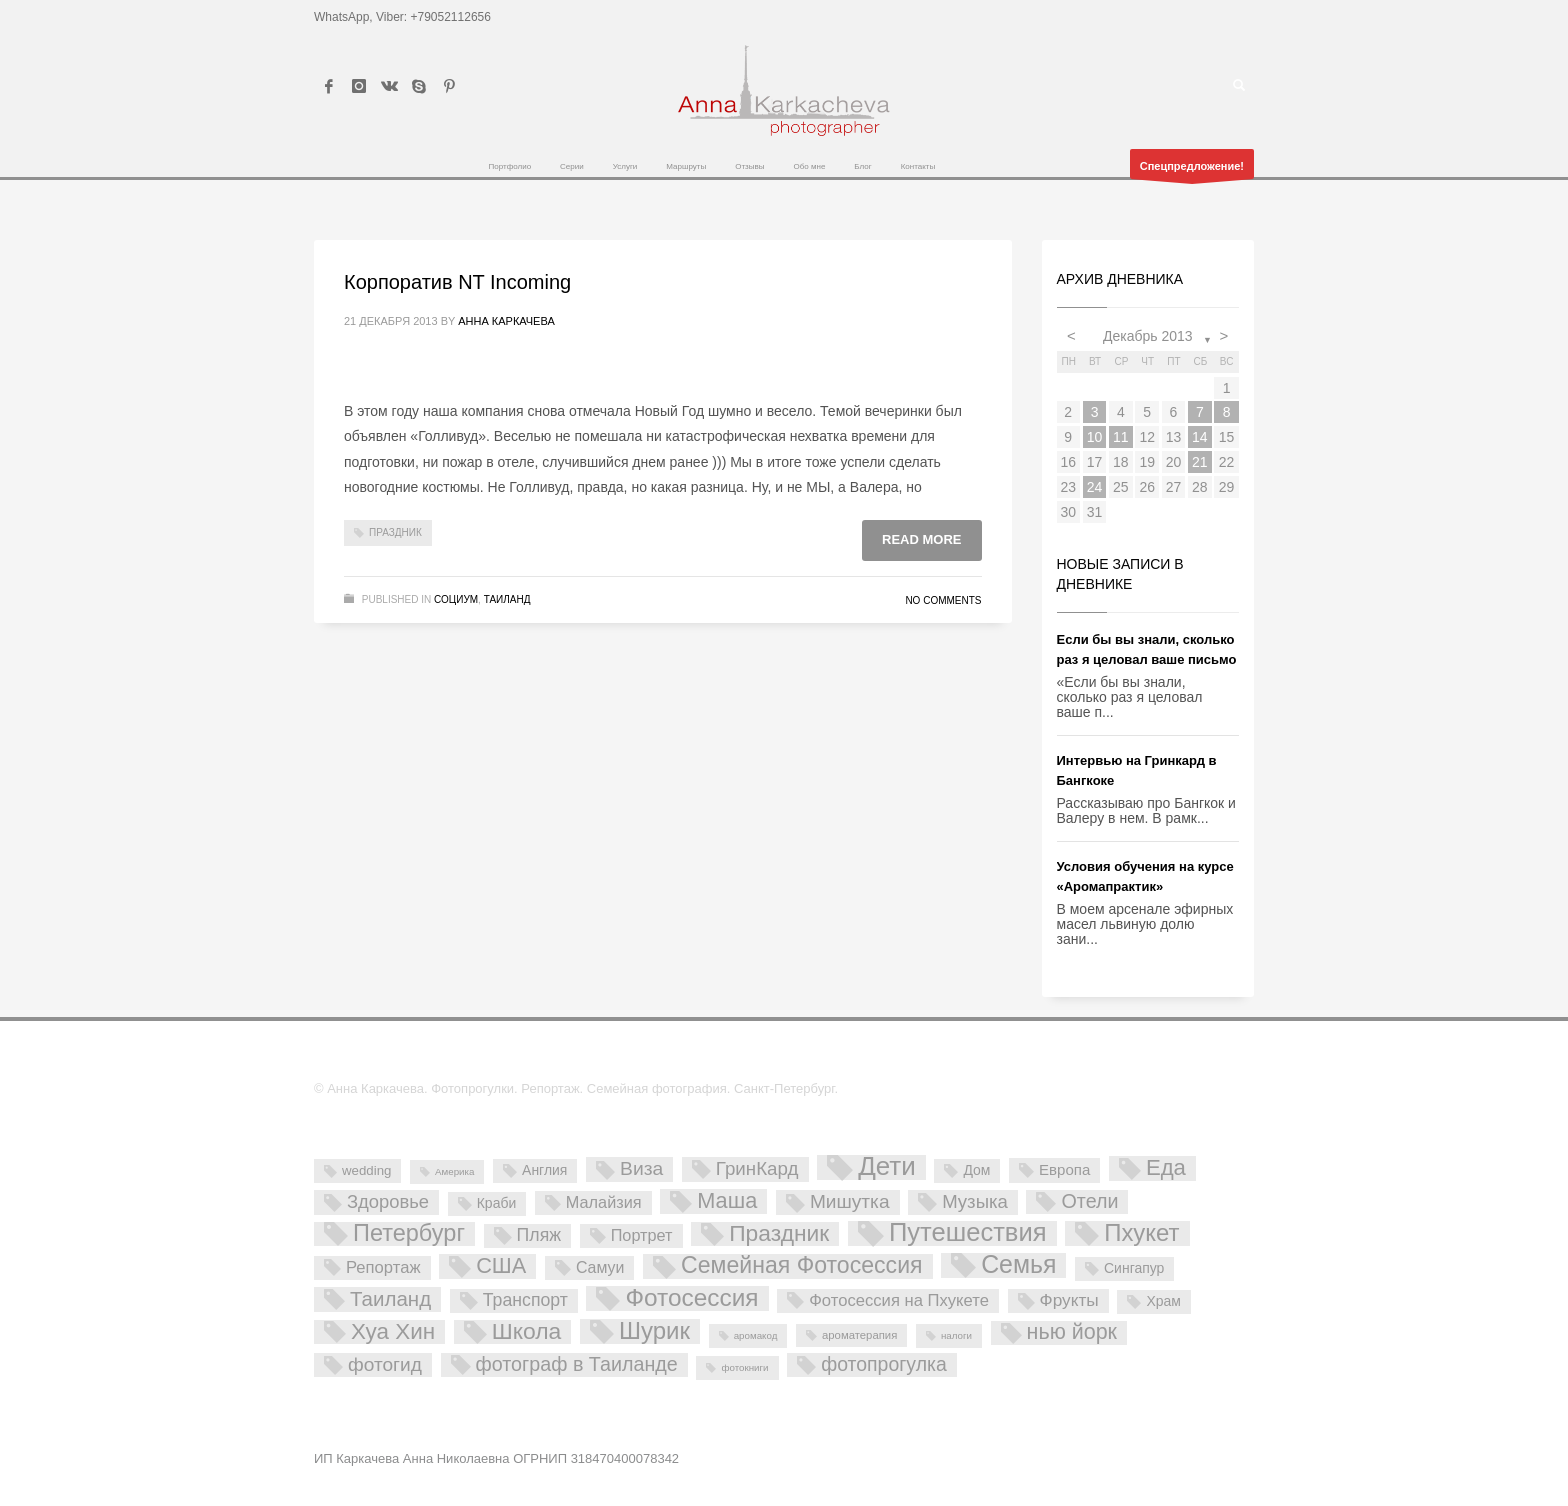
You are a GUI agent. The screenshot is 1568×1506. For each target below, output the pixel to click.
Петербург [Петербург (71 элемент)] (409, 1234)
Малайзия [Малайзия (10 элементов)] (604, 1202)
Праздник (395, 532)
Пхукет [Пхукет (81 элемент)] (1141, 1233)
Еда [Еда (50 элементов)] (1166, 1168)
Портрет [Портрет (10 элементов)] (642, 1235)
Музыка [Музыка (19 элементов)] (975, 1201)
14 (1200, 437)
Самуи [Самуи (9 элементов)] (600, 1267)
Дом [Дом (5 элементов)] (976, 1170)
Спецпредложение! (1192, 169)
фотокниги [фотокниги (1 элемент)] (744, 1367)
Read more (921, 539)
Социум (456, 599)
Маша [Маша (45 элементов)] (727, 1201)
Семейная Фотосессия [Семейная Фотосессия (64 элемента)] (801, 1266)
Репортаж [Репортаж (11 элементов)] (383, 1267)
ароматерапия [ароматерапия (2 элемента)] (859, 1335)
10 (1095, 437)
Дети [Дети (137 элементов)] (887, 1167)
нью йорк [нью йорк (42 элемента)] (1072, 1332)
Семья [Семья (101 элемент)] (1018, 1265)
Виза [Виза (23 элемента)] (641, 1168)
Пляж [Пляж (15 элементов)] (539, 1235)
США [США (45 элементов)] (501, 1266)
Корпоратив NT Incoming (457, 282)
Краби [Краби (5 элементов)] (496, 1203)
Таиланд (507, 599)
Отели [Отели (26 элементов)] (1089, 1201)
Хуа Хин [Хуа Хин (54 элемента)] (393, 1332)
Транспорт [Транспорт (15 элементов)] (525, 1300)
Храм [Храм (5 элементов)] (1163, 1301)
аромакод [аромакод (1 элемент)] (756, 1335)
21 (1200, 462)
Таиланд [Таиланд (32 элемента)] (390, 1298)
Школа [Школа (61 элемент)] (527, 1332)
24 (1095, 487)
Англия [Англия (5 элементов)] (544, 1170)
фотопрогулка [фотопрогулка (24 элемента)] (884, 1364)
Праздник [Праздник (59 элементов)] (779, 1234)
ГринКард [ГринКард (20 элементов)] (757, 1168)
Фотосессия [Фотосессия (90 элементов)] (691, 1298)
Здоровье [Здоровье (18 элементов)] (388, 1201)
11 (1121, 437)
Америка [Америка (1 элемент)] (454, 1171)
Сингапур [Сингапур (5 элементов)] (1134, 1268)
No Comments (943, 600)
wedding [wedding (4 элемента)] (366, 1170)
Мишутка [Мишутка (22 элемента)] (850, 1201)
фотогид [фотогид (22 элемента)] (385, 1364)
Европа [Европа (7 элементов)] (1064, 1169)
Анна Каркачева (506, 321)
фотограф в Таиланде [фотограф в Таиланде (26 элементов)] (577, 1364)
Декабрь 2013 (1148, 336)
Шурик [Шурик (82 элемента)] (654, 1331)
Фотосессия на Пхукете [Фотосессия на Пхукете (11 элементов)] (899, 1300)
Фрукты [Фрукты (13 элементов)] (1069, 1300)
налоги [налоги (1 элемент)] (956, 1335)
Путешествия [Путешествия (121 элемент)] (968, 1233)
